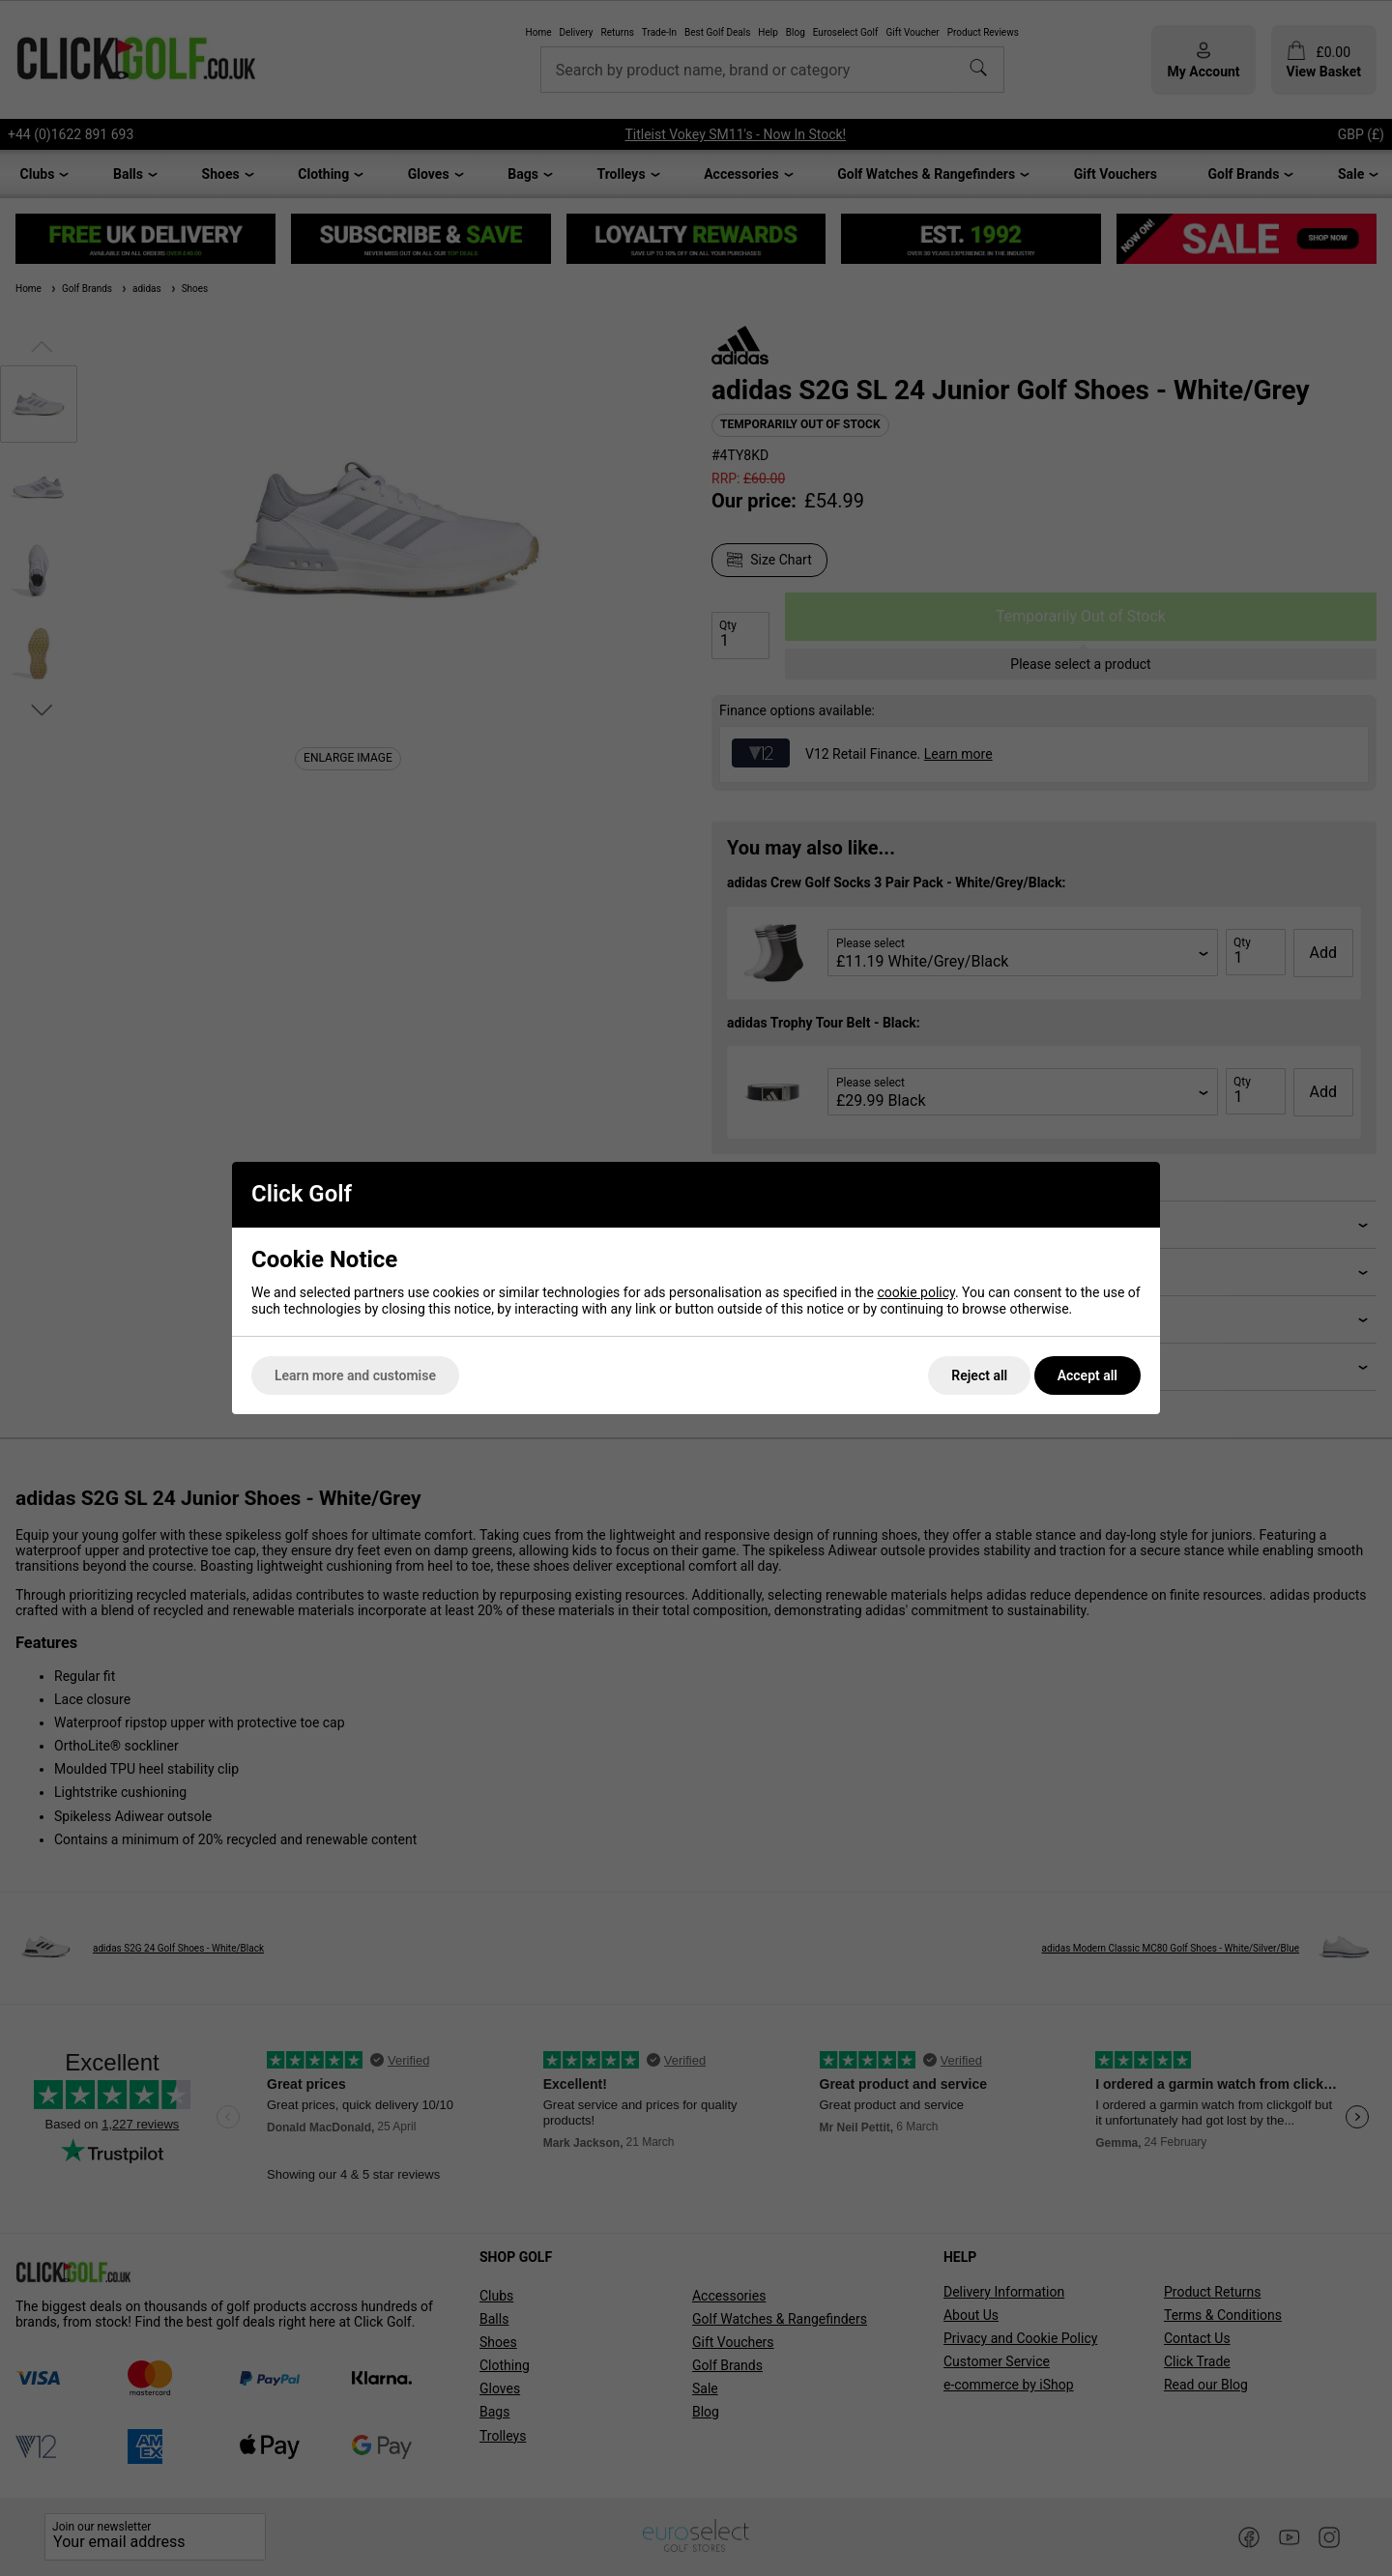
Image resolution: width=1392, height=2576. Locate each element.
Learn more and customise (355, 1375)
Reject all (979, 1375)
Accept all (1087, 1375)
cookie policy (916, 1292)
